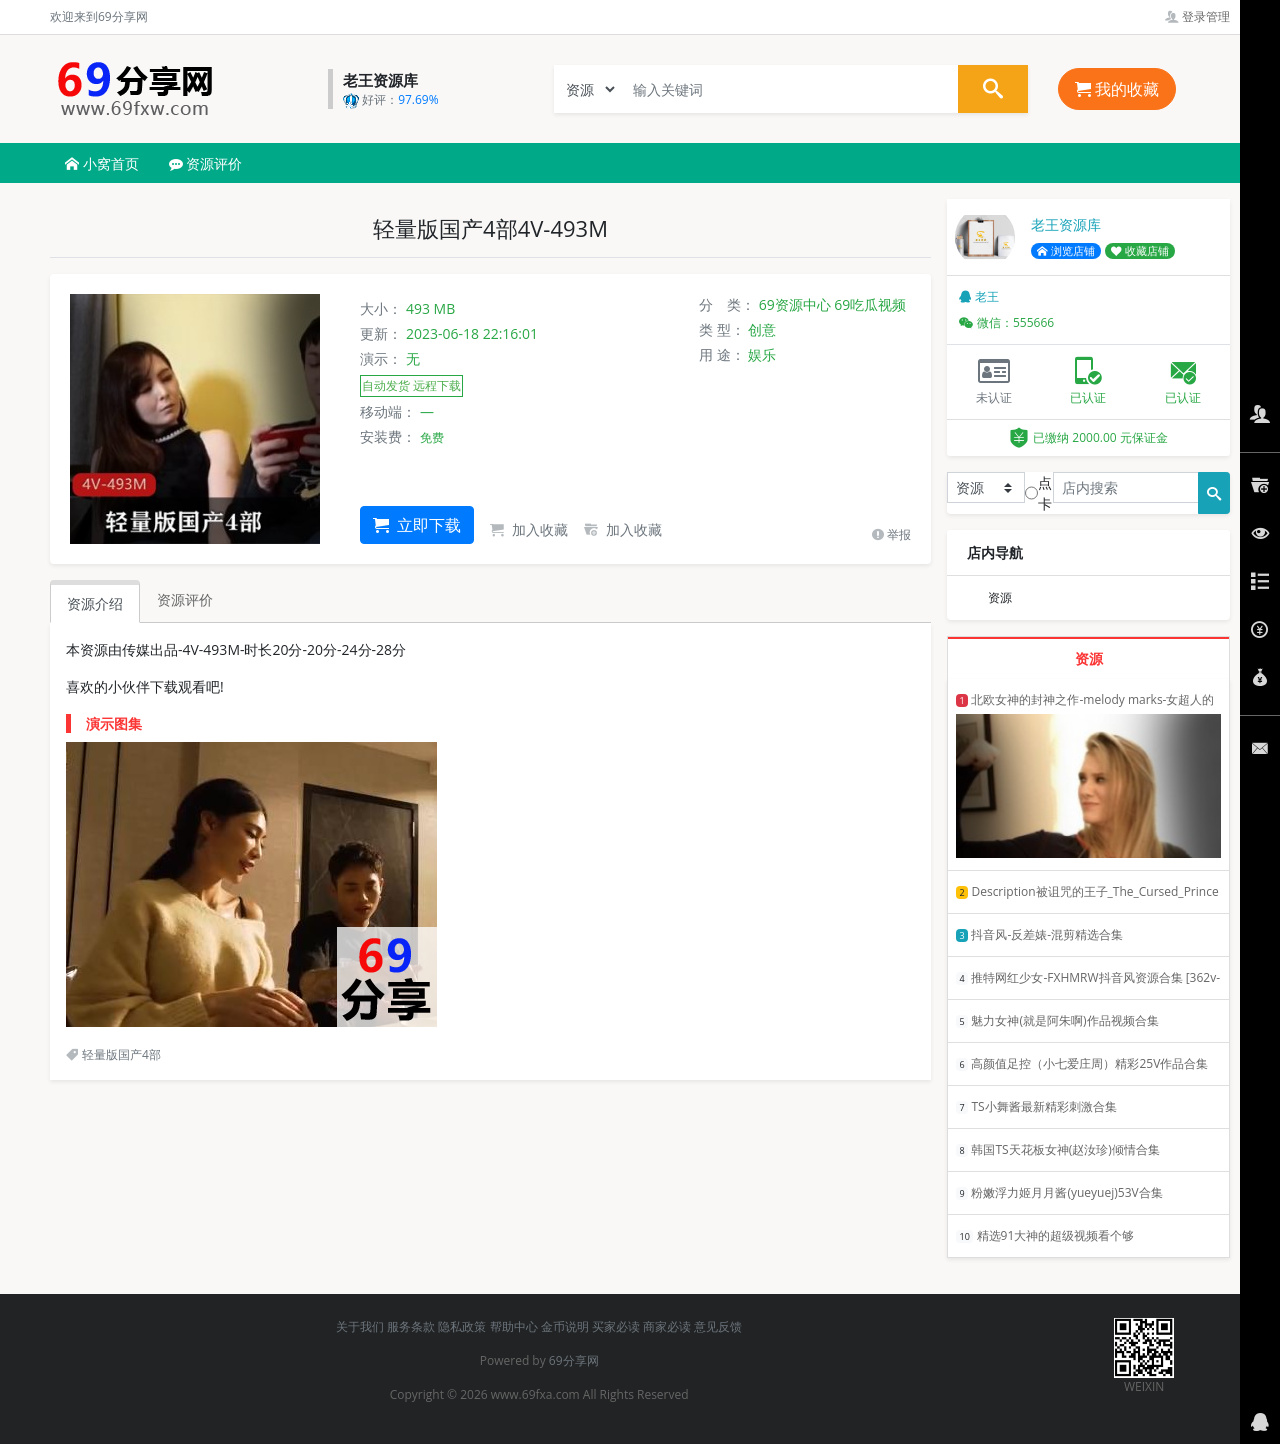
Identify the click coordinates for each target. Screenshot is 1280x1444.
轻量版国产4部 (113, 1054)
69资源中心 (795, 304)
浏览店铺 (1066, 251)
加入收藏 (529, 529)
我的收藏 (1117, 89)
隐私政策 (462, 1326)
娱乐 (762, 354)
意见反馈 (718, 1326)
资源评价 (206, 163)
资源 (1000, 597)
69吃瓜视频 (870, 304)
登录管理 (1197, 16)
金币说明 (565, 1326)
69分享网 (574, 1360)
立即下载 (417, 525)
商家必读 (667, 1326)
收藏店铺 (1140, 251)
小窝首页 (102, 163)
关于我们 (360, 1326)
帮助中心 (514, 1326)
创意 (762, 329)
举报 (891, 534)
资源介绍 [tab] (95, 603)
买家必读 (616, 1326)
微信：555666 (1006, 322)
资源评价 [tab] (185, 599)
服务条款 (411, 1326)
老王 (979, 296)
